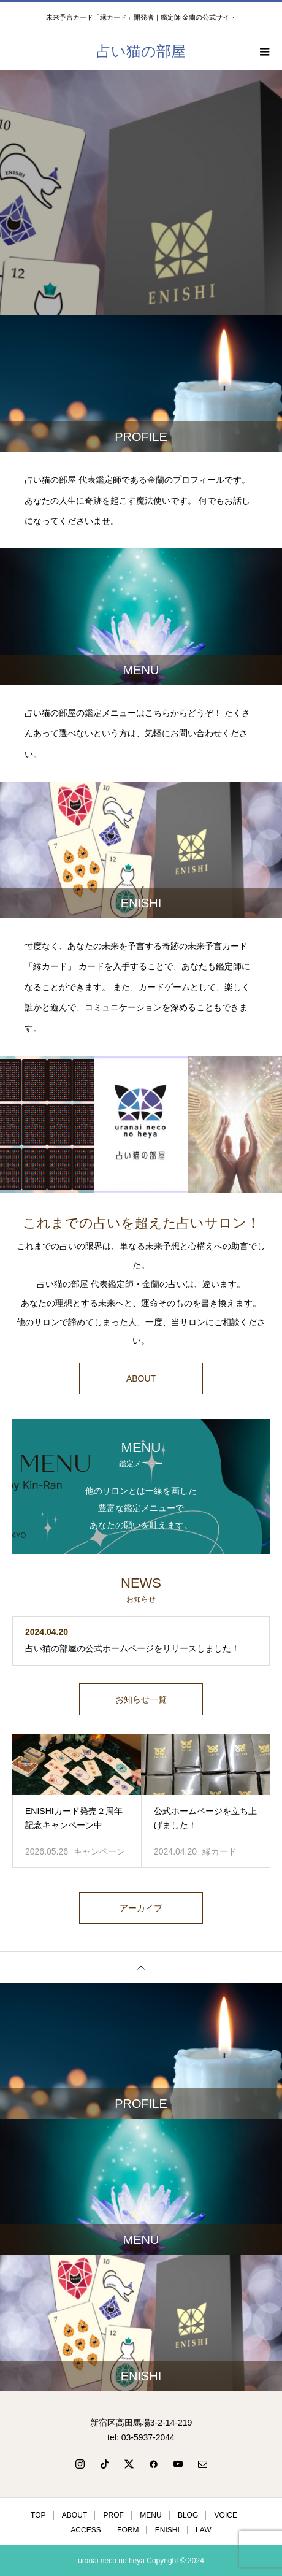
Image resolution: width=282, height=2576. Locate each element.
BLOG (188, 2515)
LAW (204, 2530)
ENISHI (167, 2530)
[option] (141, 192)
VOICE (226, 2515)
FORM (128, 2530)
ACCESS (85, 2530)
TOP (38, 2515)
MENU (150, 2515)
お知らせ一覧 (141, 1699)
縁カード (219, 1851)
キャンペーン (99, 1851)
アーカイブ (141, 1908)
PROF (114, 2515)
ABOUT (141, 1378)
